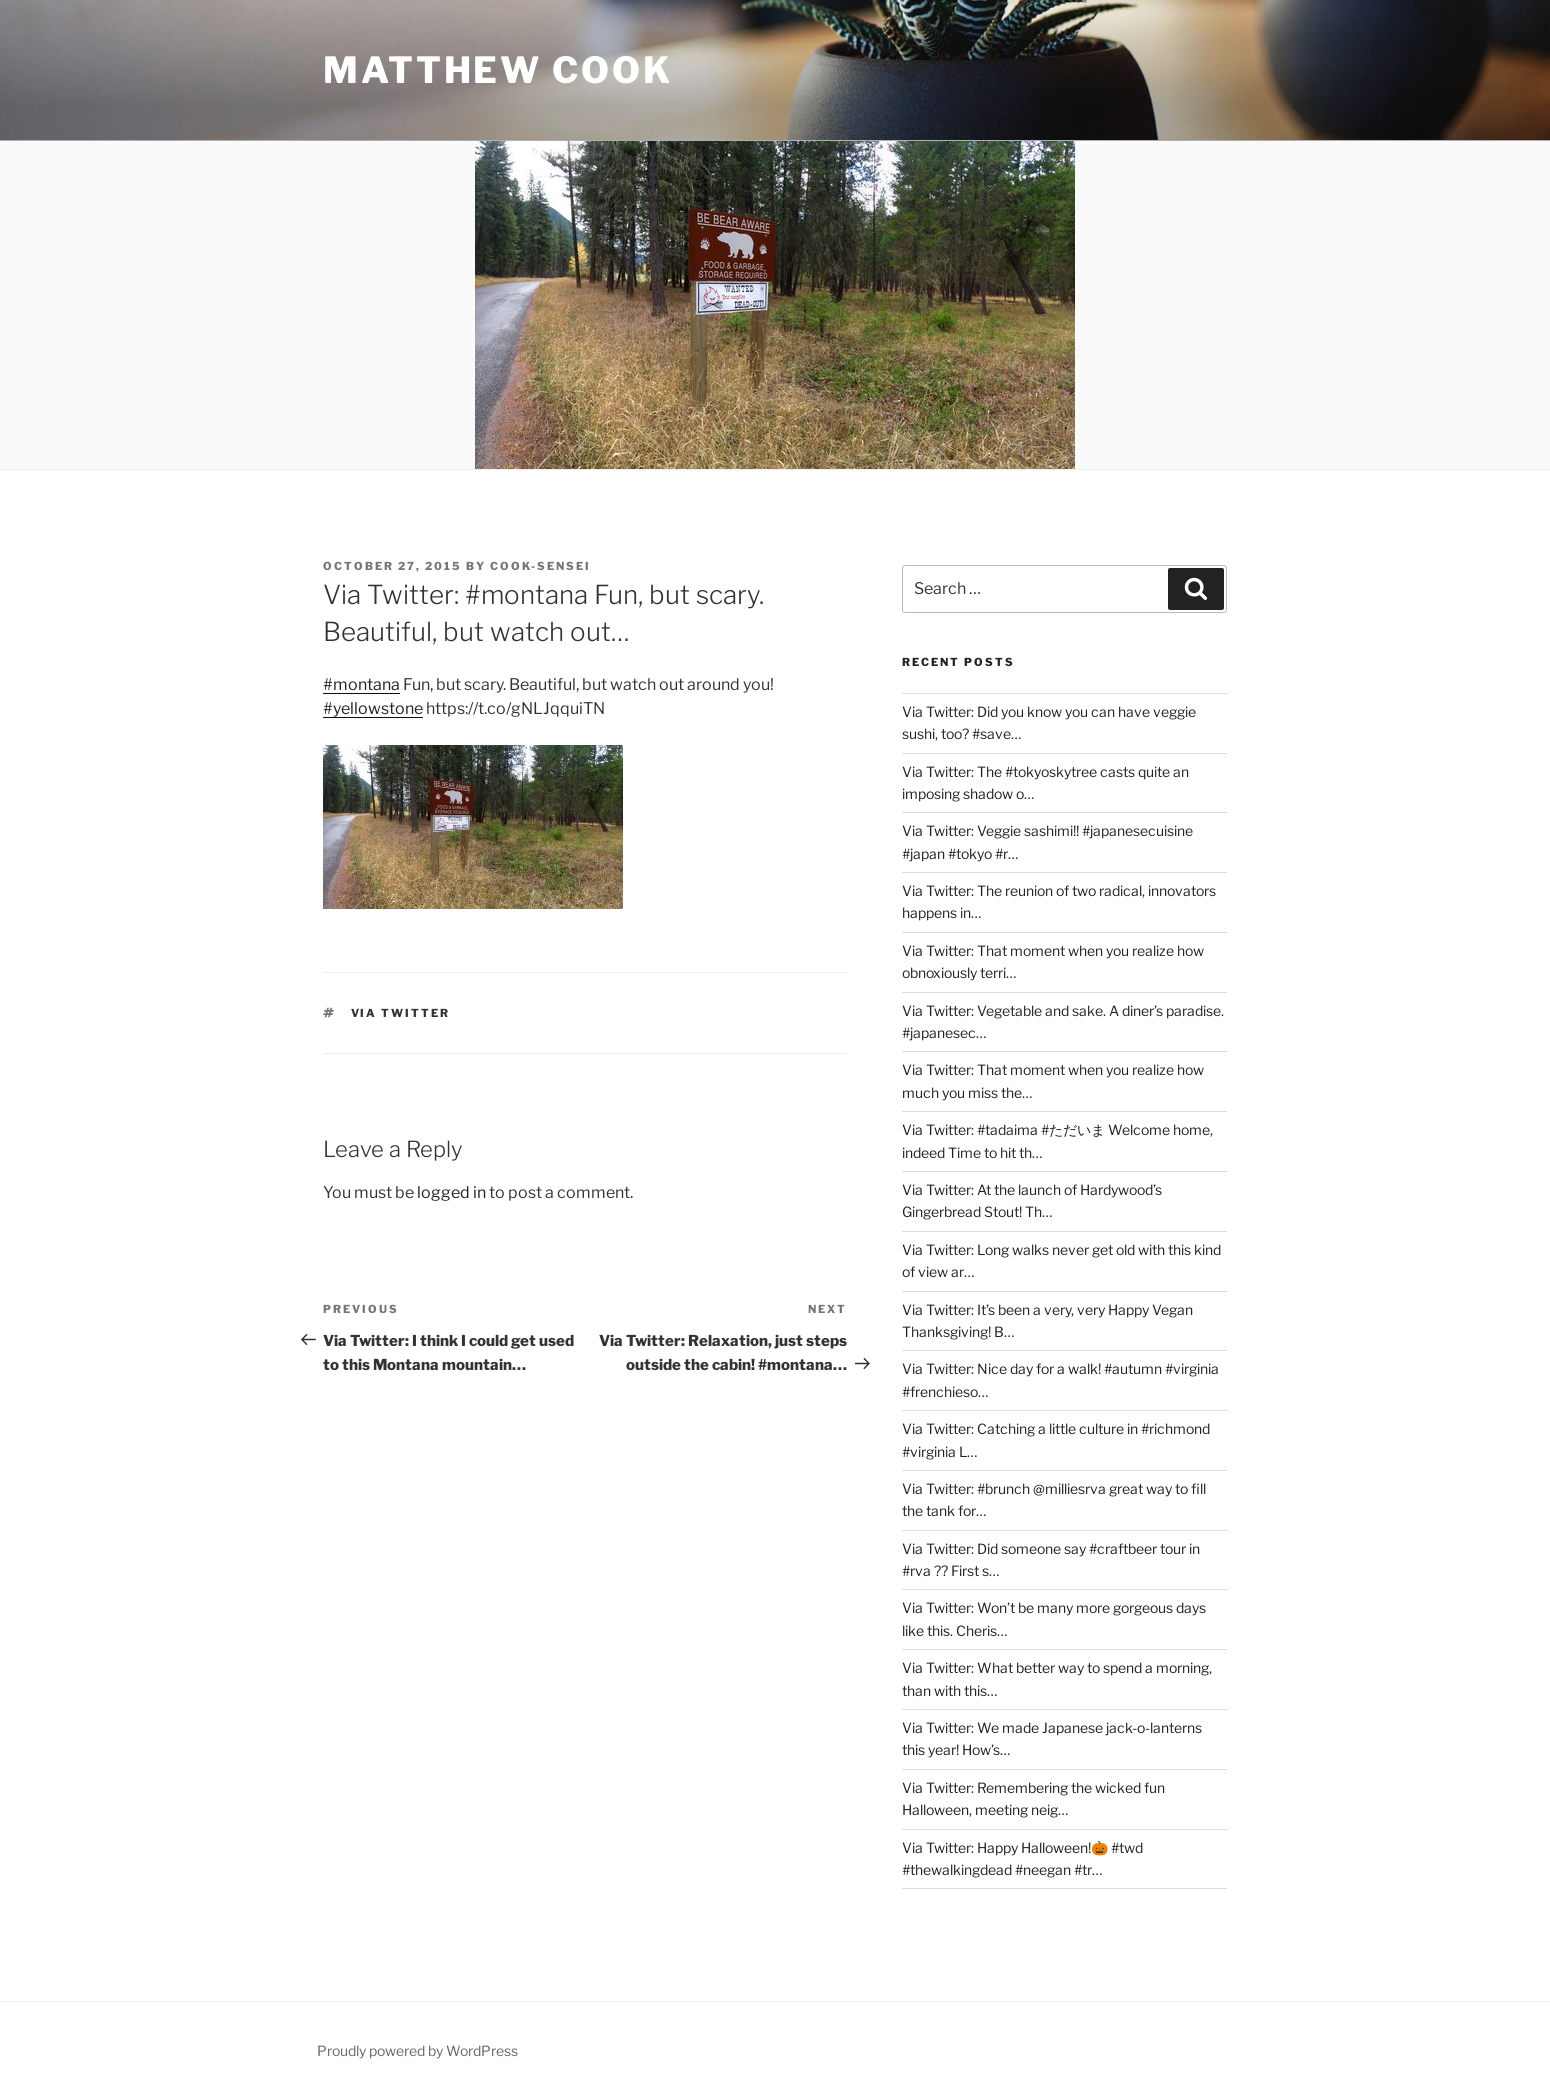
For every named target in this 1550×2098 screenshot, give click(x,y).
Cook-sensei (540, 566)
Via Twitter (401, 1013)
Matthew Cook (498, 70)
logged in (451, 1192)
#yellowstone (373, 708)
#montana (361, 684)
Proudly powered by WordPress (417, 2050)
